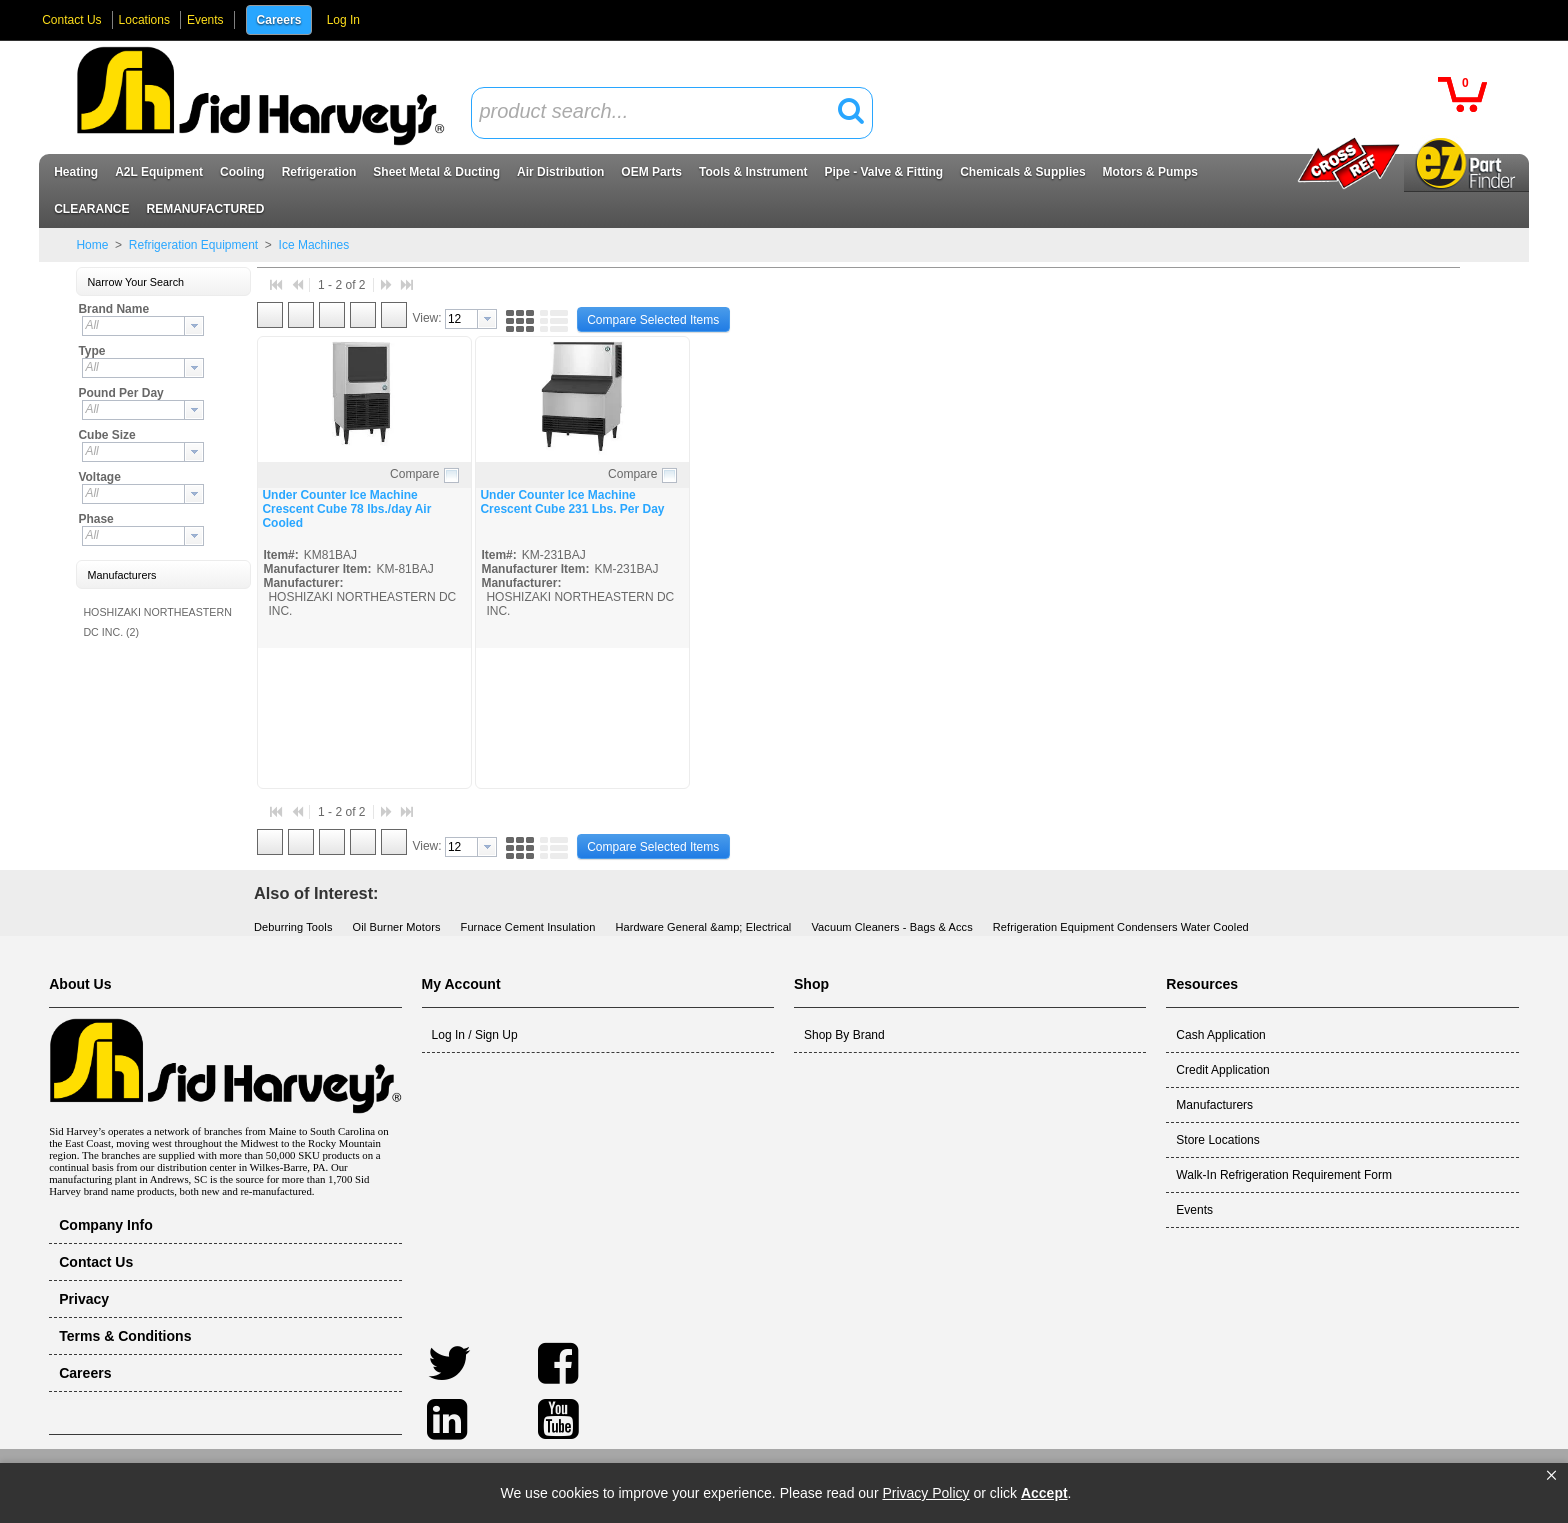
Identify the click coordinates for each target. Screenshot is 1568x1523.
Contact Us (71, 20)
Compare (414, 474)
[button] (1551, 1476)
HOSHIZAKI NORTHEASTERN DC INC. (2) (157, 622)
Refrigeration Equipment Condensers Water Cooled (1121, 927)
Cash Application (1220, 1035)
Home (92, 245)
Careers (279, 20)
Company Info (106, 1225)
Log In (343, 20)
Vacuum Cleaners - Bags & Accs (891, 927)
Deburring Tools (293, 927)
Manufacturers (1214, 1105)
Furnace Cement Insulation (528, 927)
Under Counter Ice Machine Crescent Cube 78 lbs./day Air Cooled (346, 509)
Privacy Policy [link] (925, 1493)
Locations (144, 20)
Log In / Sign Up (475, 1035)
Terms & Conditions (125, 1336)
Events (205, 20)
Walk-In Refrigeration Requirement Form (1284, 1175)
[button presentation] (194, 326)
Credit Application (1222, 1070)
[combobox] (672, 113)
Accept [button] (1044, 1493)
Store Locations (1217, 1140)
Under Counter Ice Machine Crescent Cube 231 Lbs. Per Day (572, 502)
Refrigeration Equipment (193, 245)
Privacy (84, 1299)
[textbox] (661, 112)
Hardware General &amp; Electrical (703, 927)
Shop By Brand (844, 1035)
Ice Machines (312, 245)
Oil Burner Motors (397, 927)
